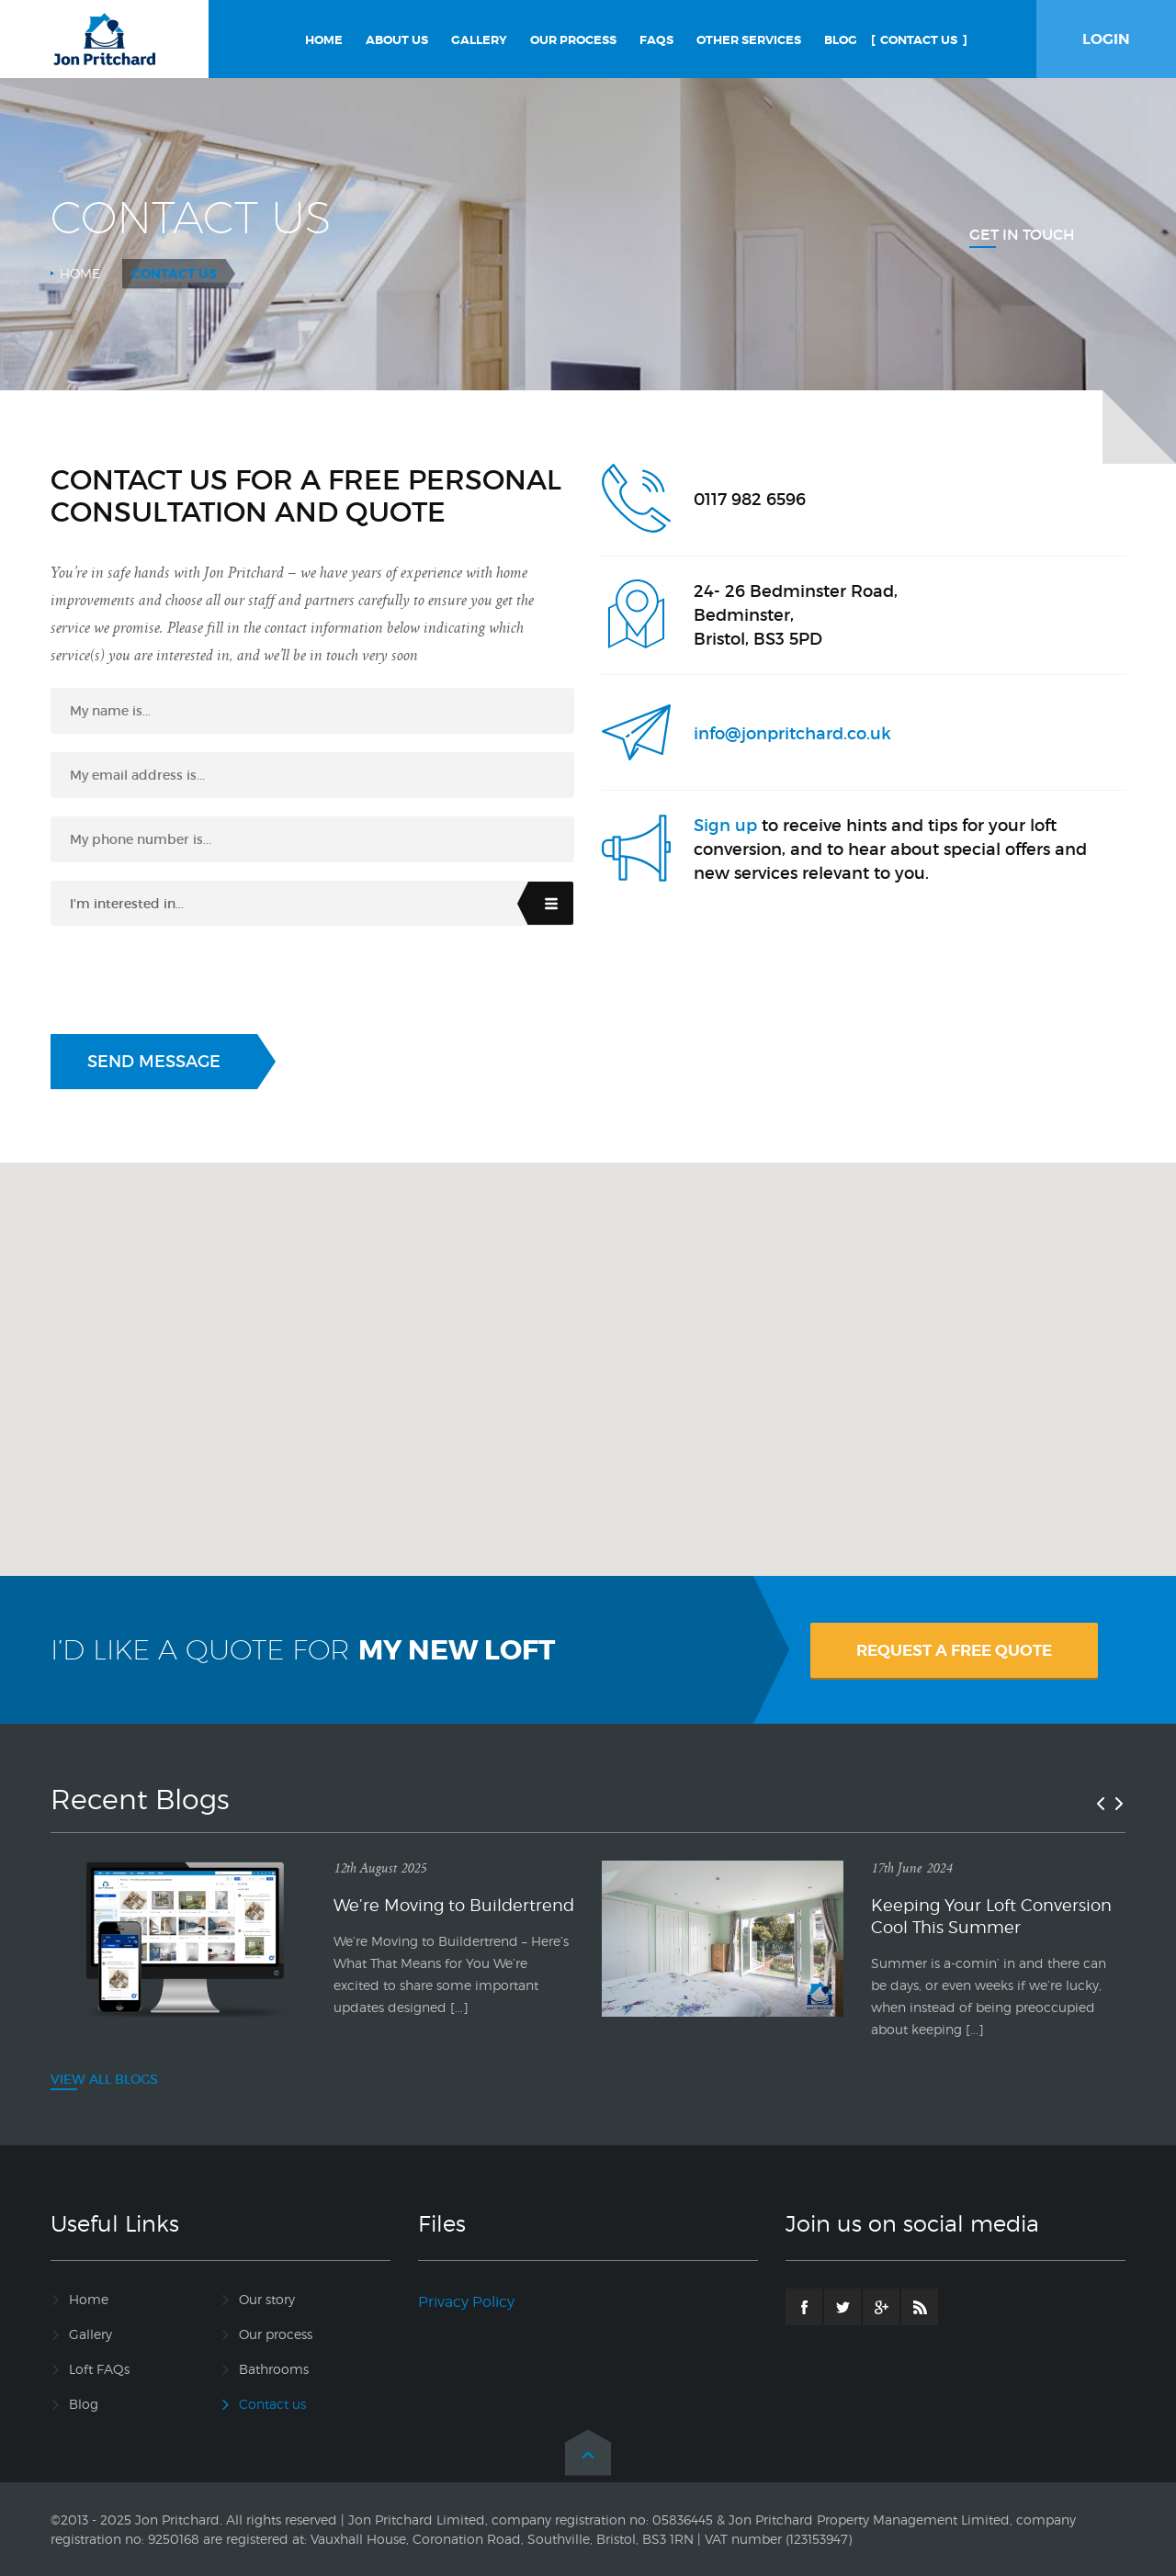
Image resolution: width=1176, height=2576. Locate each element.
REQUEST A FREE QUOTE (954, 1650)
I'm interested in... (127, 903)
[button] (588, 1352)
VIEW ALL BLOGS (104, 2079)
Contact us (272, 2404)
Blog (83, 2404)
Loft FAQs (99, 2369)
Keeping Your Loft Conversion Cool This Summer (991, 1916)
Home (80, 273)
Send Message (153, 1062)
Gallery (90, 2334)
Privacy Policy (466, 2302)
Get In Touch (1022, 234)
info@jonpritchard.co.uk (792, 734)
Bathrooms (274, 2369)
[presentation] (190, 980)
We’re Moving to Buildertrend (454, 1905)
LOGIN (1106, 39)
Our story (267, 2299)
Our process (275, 2334)
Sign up (725, 826)
